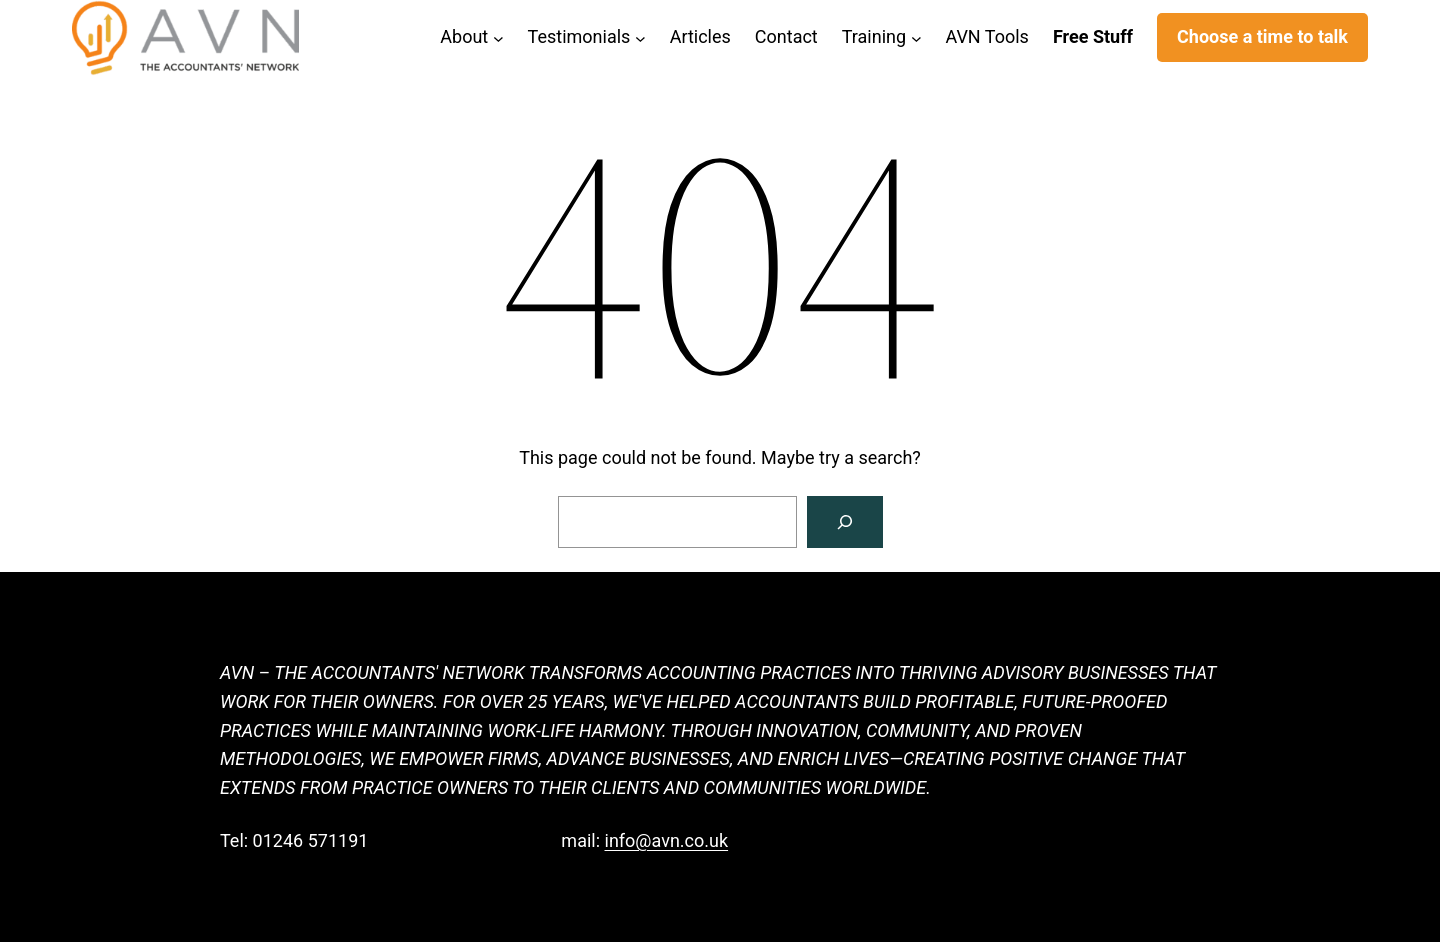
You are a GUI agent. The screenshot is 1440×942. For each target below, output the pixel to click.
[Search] (845, 522)
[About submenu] (498, 37)
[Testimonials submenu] (640, 37)
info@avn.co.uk (667, 840)
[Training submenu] (916, 37)
